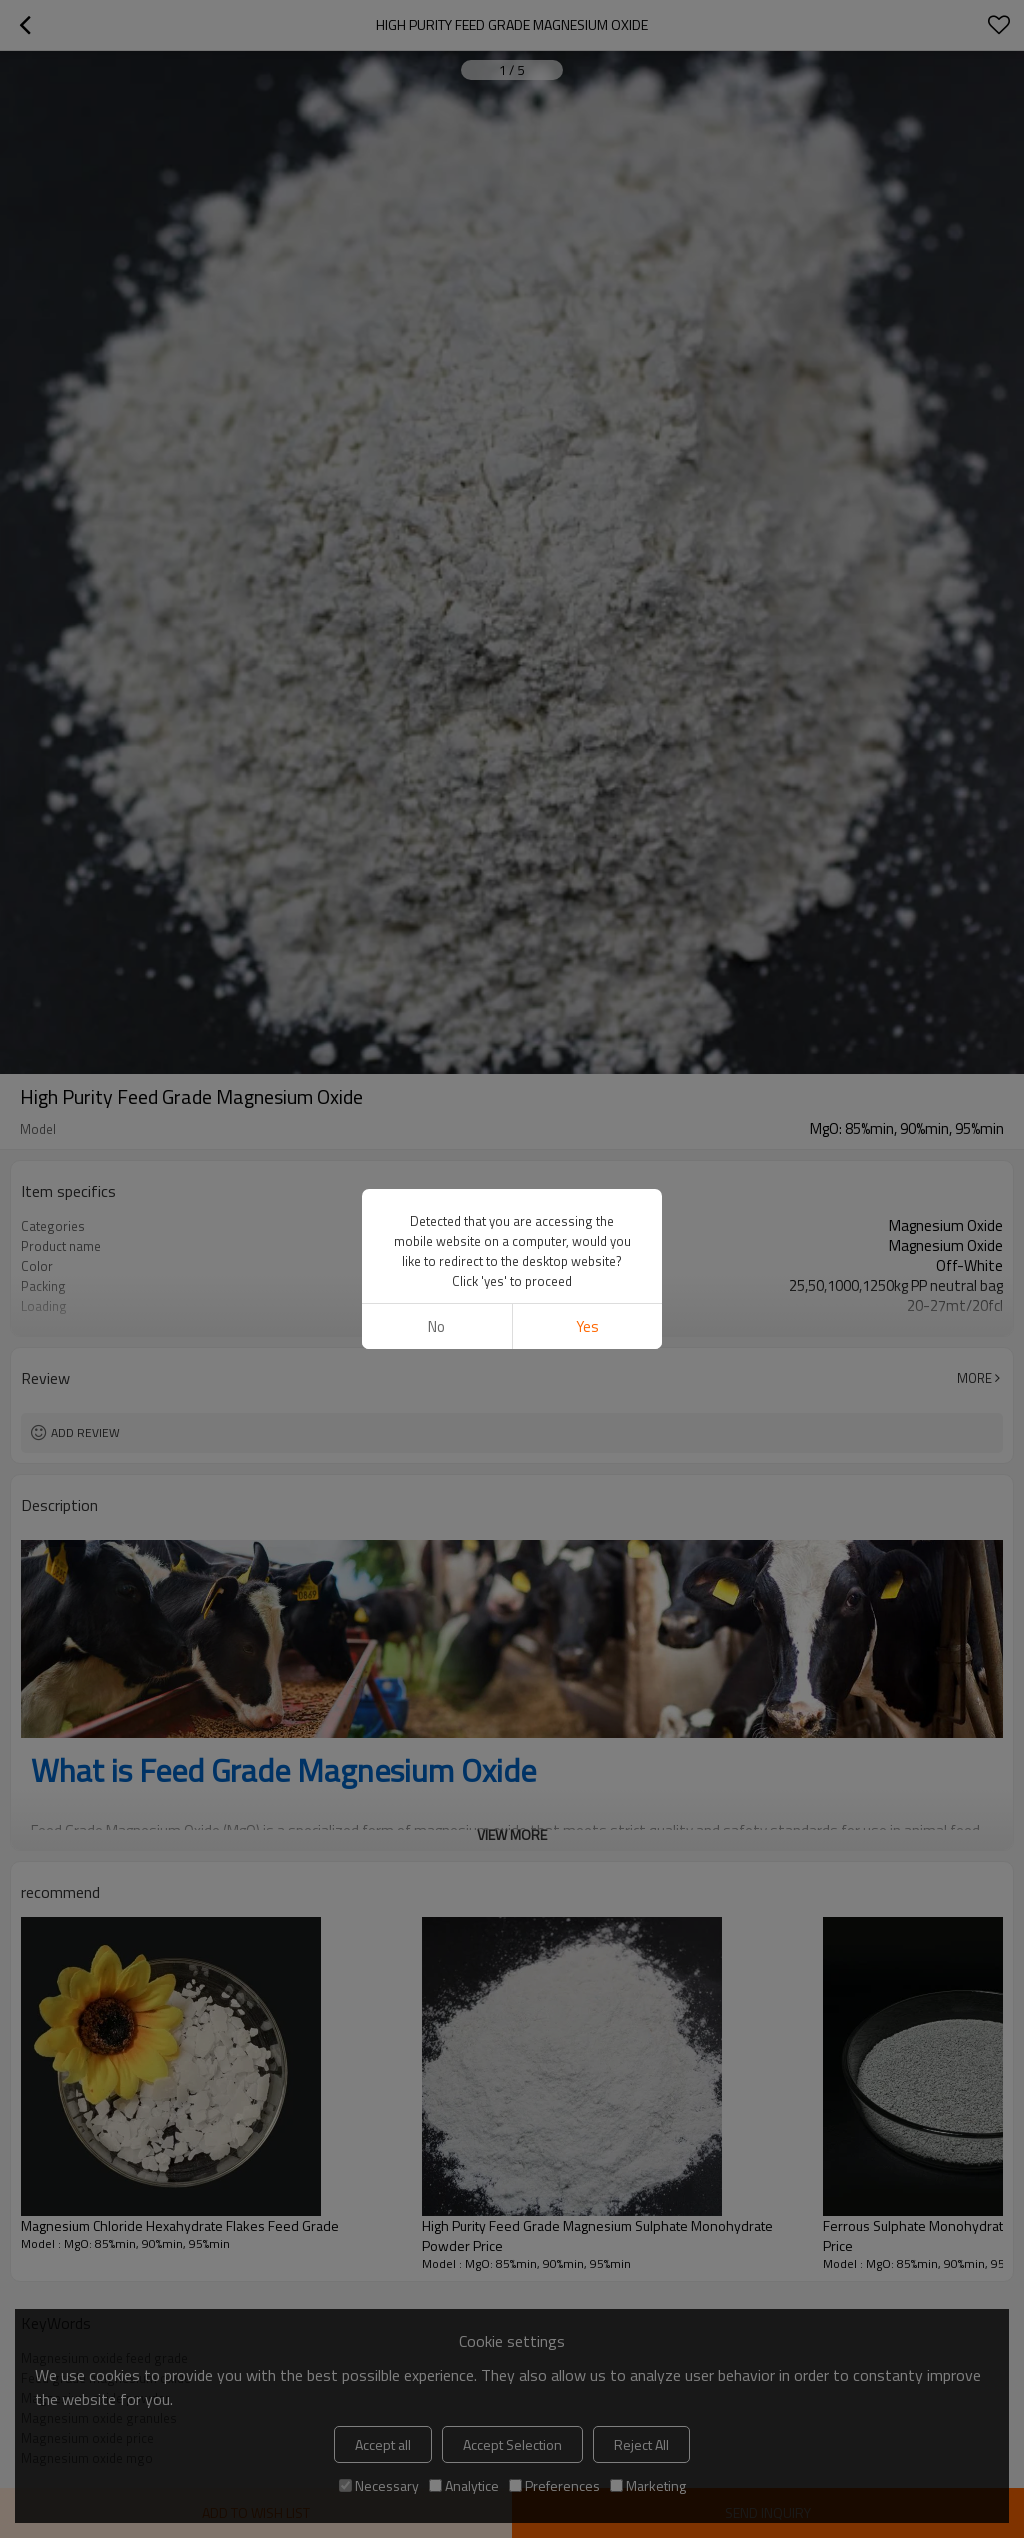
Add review (85, 1432)
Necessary (379, 2485)
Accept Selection (512, 2444)
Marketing (648, 2485)
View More (512, 1320)
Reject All (641, 2444)
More (974, 1378)
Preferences (554, 2485)
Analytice (464, 2485)
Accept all (383, 2444)
